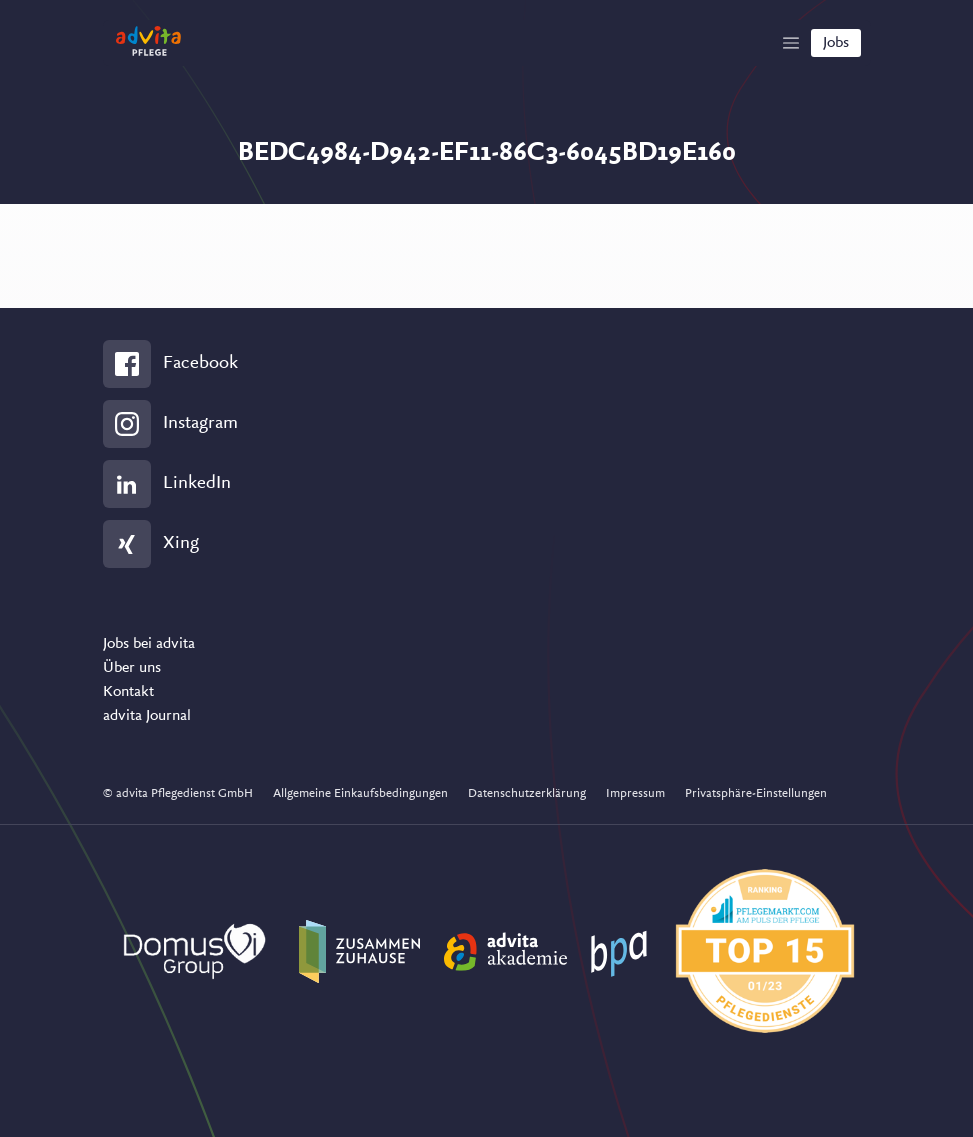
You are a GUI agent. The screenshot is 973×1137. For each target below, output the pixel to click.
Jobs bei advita (149, 644)
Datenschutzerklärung (527, 793)
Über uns (132, 668)
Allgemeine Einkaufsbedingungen (360, 793)
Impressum (635, 793)
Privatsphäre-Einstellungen (756, 793)
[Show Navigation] (791, 43)
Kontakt (128, 692)
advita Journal (147, 716)
